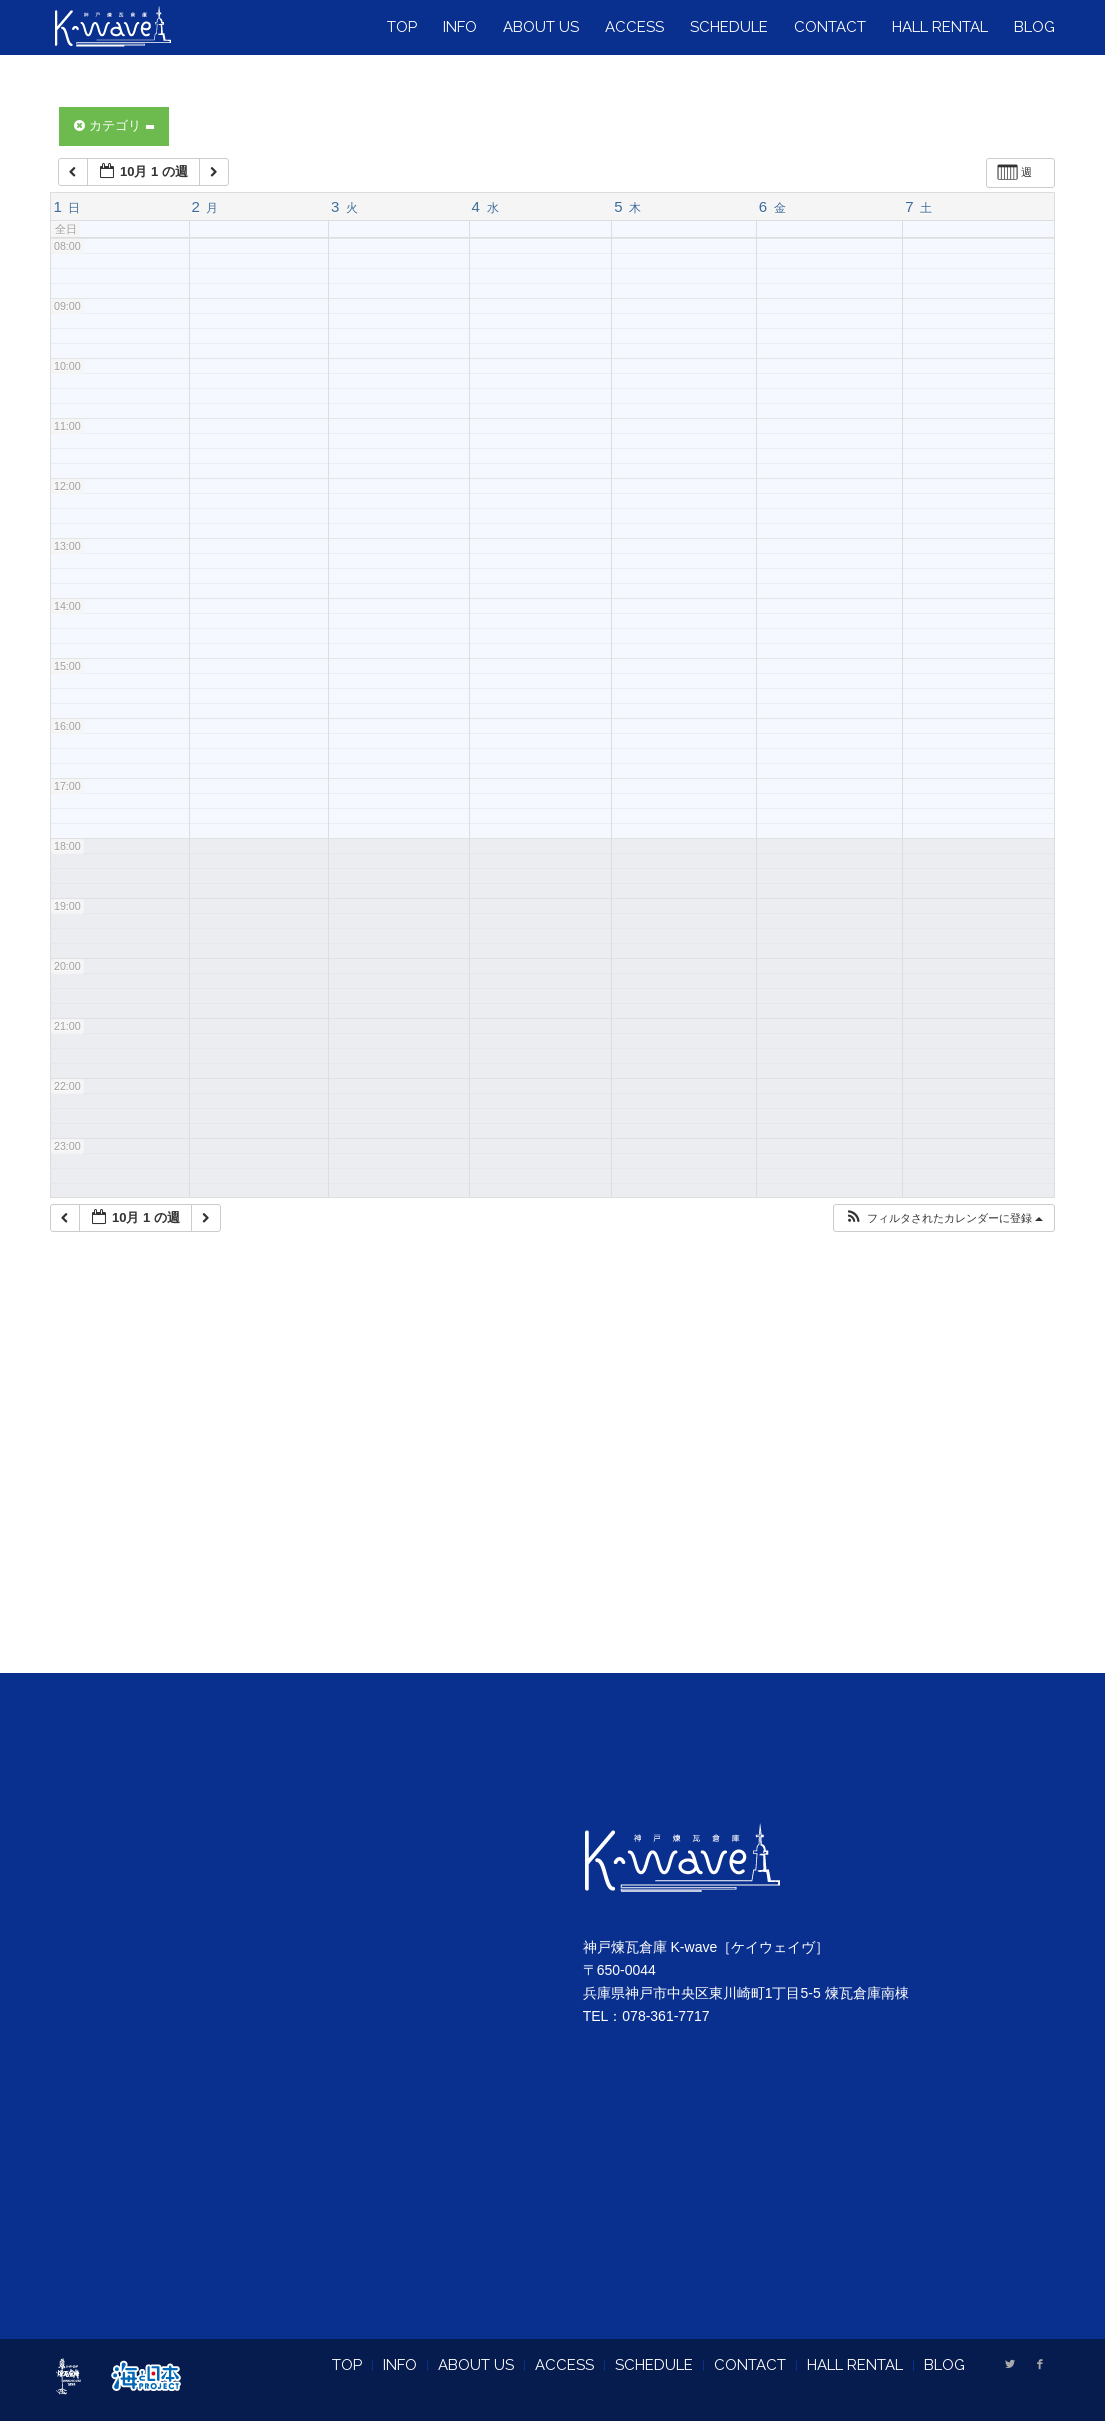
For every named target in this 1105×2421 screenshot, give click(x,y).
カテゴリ (114, 125)
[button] (943, 1218)
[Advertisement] (552, 1478)
